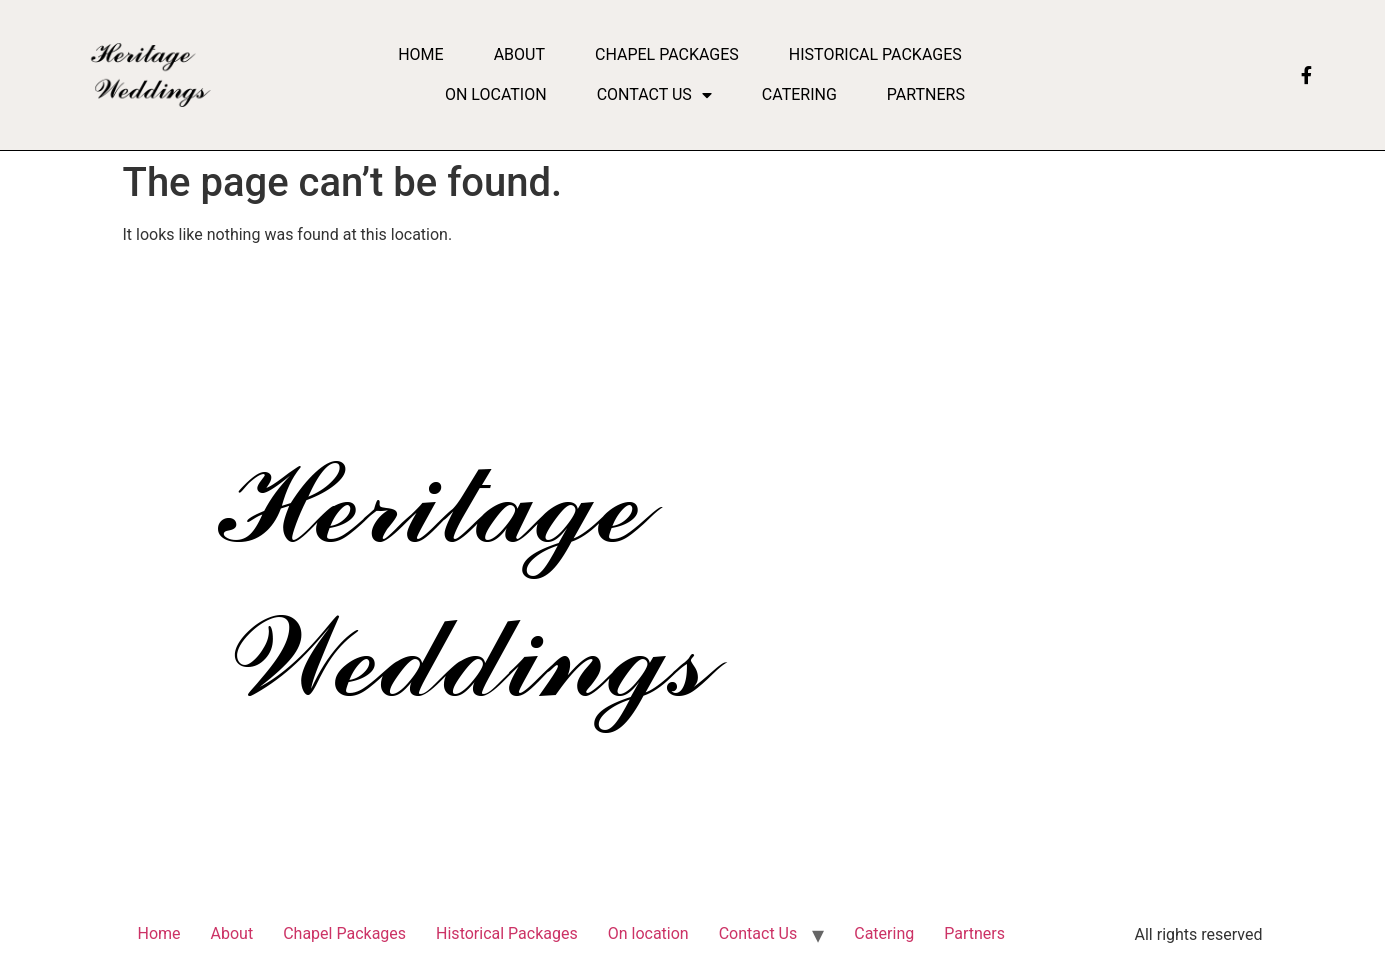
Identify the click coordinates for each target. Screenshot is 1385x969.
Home (420, 54)
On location (496, 94)
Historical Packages (875, 54)
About (519, 54)
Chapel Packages (667, 54)
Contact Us (654, 95)
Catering (799, 94)
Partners (926, 94)
